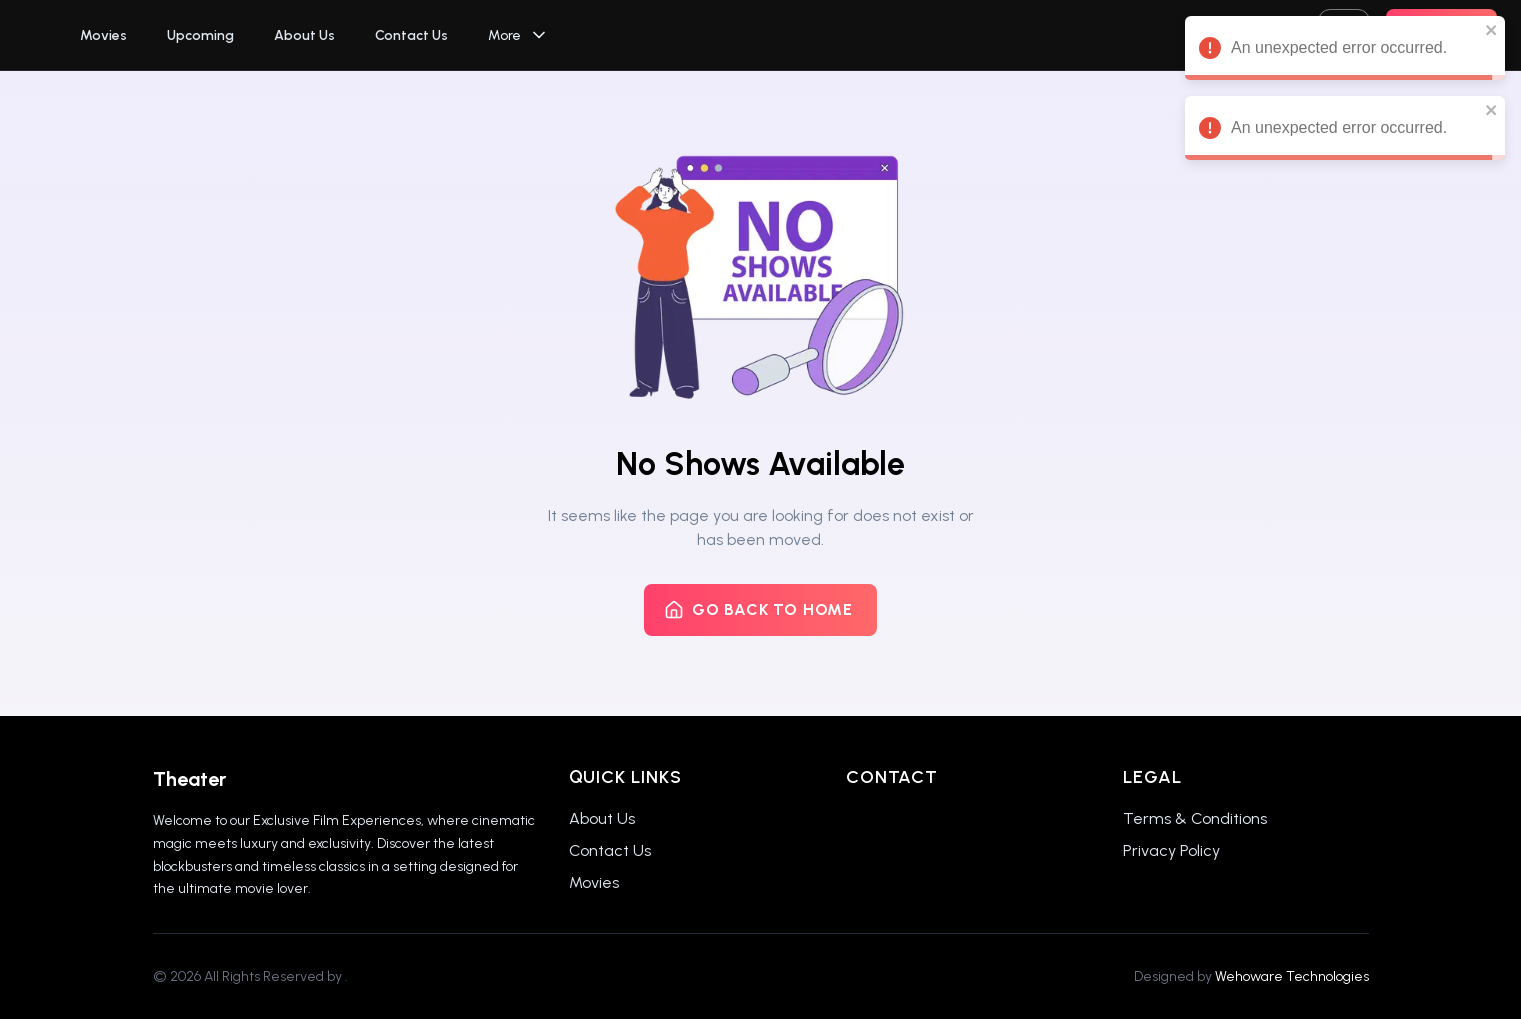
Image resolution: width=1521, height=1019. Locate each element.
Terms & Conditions (1195, 818)
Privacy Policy (1171, 850)
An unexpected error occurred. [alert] (1345, 51)
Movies (103, 35)
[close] (1492, 30)
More (518, 35)
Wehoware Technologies (1292, 976)
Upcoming (200, 35)
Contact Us (411, 35)
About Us (304, 35)
